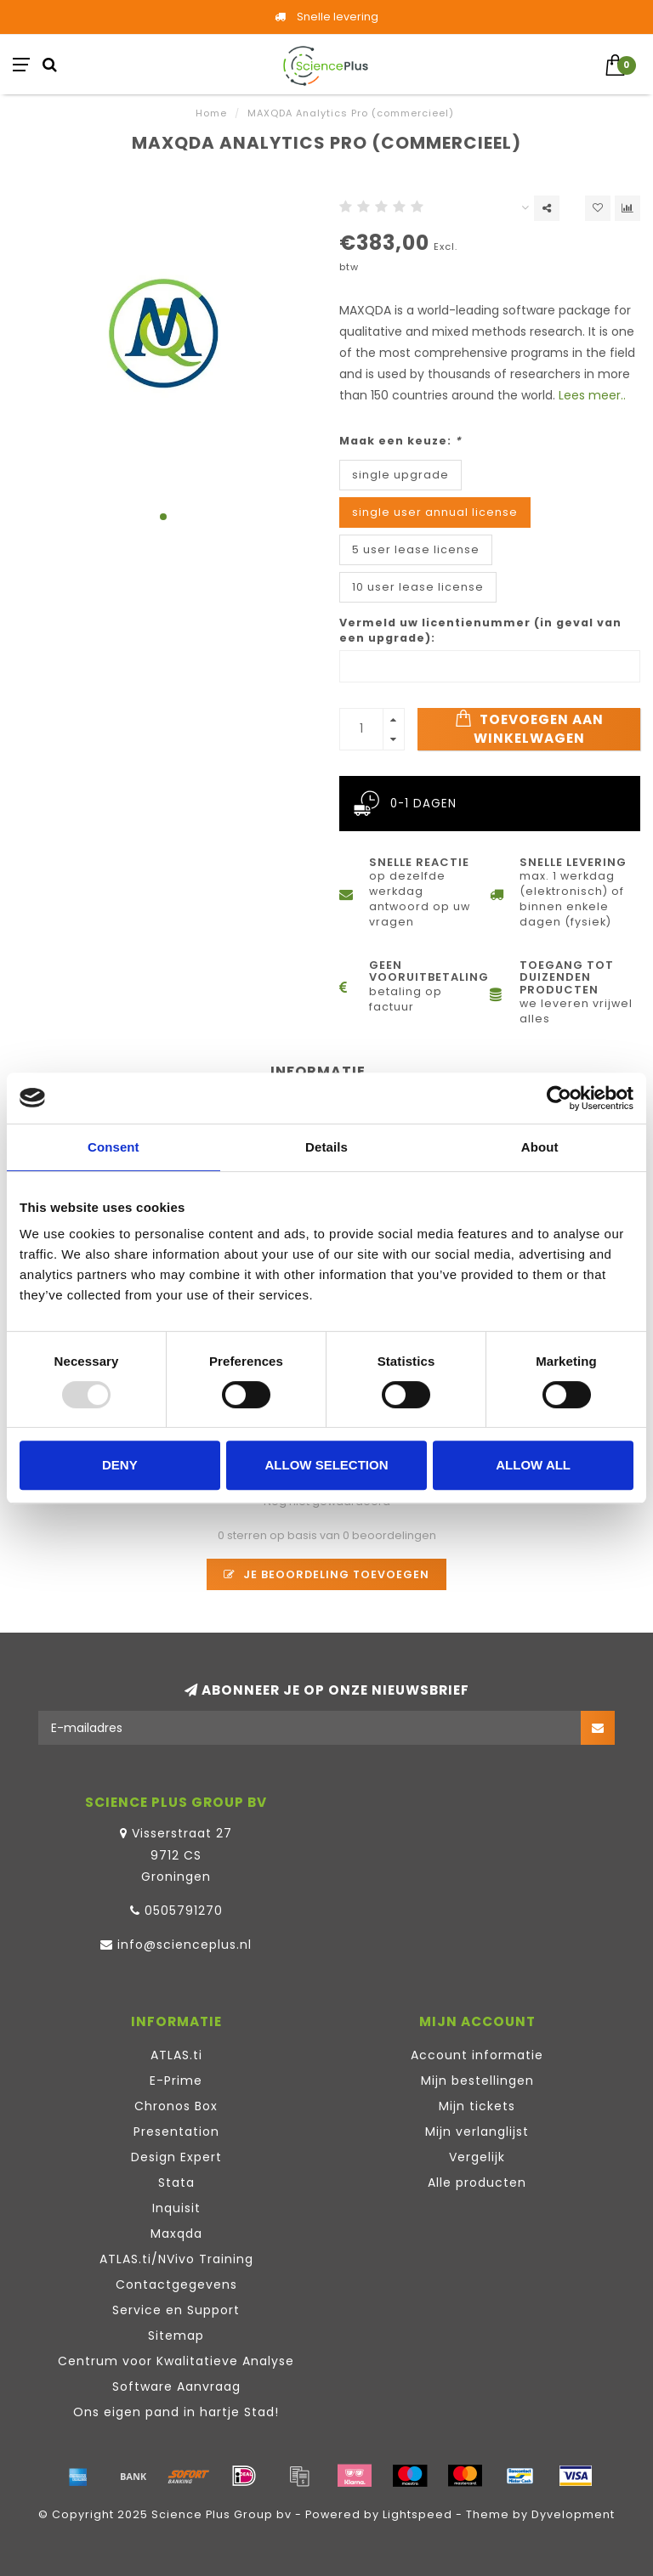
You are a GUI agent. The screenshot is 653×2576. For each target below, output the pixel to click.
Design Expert (176, 2157)
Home (211, 113)
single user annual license (435, 512)
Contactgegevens (176, 2284)
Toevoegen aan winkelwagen (529, 728)
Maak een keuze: (400, 440)
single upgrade (400, 474)
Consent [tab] (113, 1147)
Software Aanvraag (176, 2386)
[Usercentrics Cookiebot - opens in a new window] (559, 1098)
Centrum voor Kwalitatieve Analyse (176, 2360)
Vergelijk (477, 2157)
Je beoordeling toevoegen (326, 1574)
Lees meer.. (592, 395)
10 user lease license (418, 587)
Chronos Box (176, 2106)
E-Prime (176, 2080)
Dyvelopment (573, 2514)
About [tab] (540, 1147)
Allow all (533, 1465)
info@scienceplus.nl (184, 1944)
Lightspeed (417, 2514)
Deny (120, 1465)
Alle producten (477, 2182)
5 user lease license (416, 549)
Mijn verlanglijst (477, 2131)
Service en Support (176, 2309)
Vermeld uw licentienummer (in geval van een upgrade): (480, 630)
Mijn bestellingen (477, 2080)
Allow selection (326, 1465)
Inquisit (176, 2208)
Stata (176, 2182)
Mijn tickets (477, 2106)
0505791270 (184, 1910)
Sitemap (176, 2335)
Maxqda (176, 2233)
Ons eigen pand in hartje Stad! (176, 2411)
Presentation (176, 2131)
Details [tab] (326, 1147)
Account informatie (477, 2055)
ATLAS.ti (176, 2055)
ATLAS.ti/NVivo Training (176, 2258)
